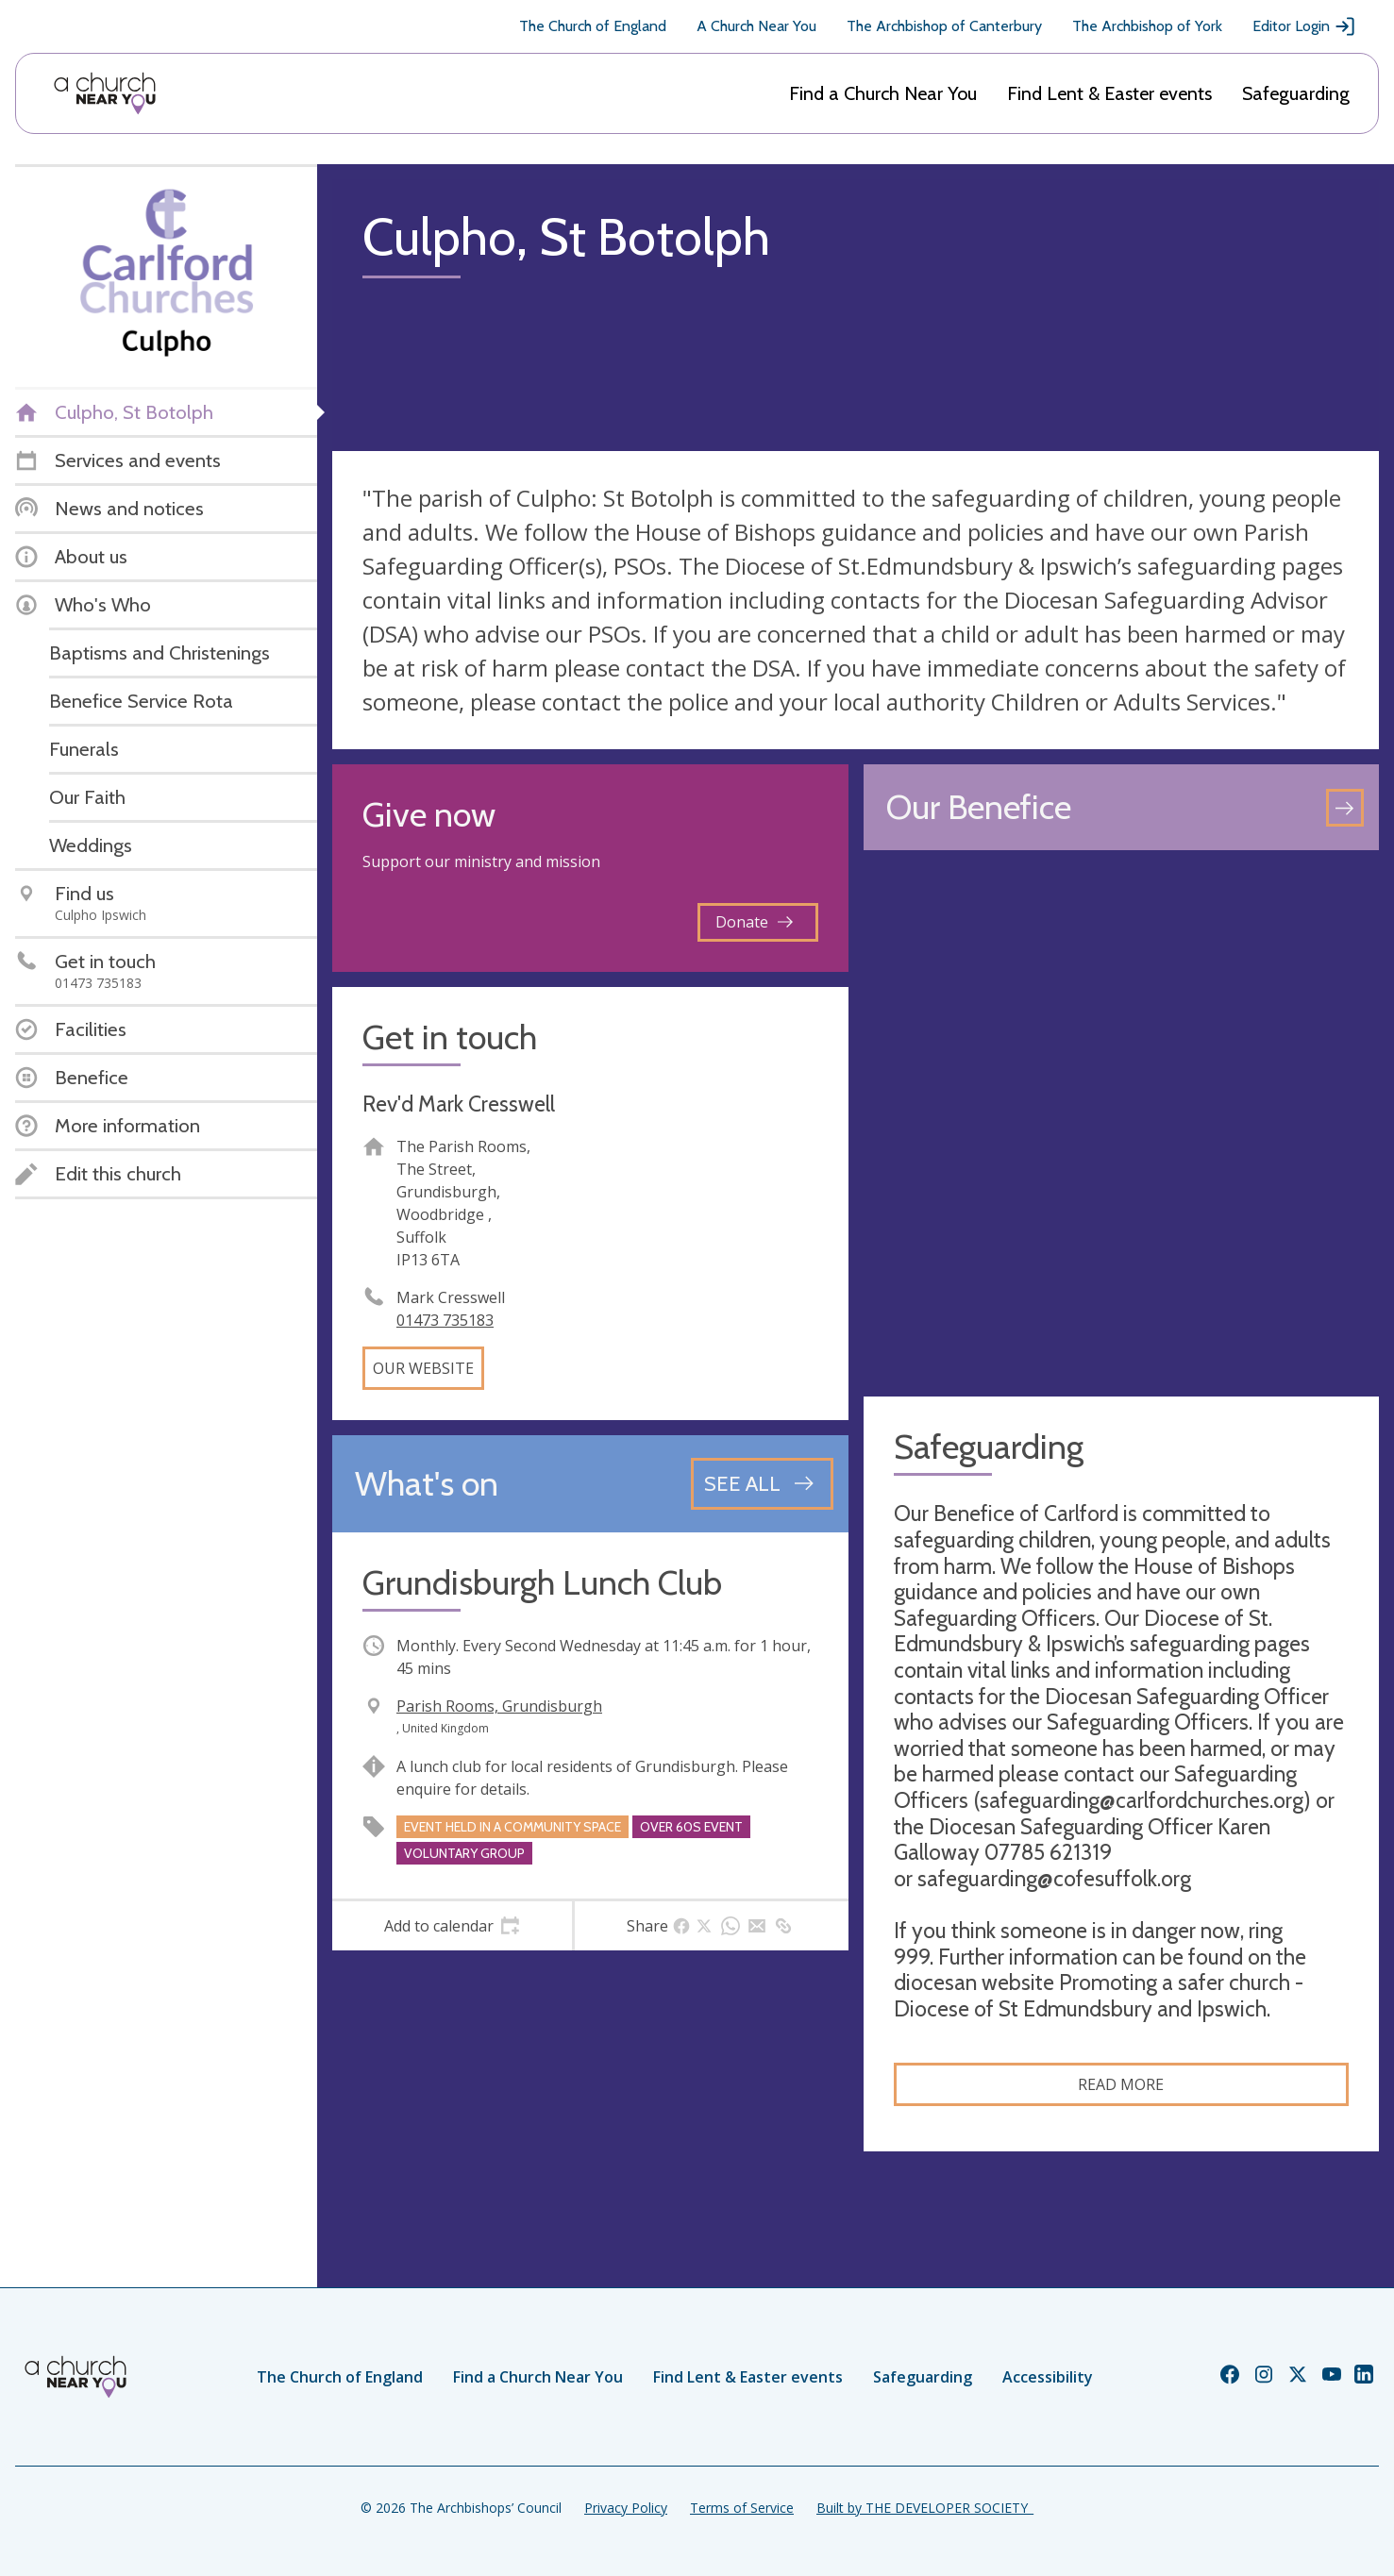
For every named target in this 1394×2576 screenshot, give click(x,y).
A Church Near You (756, 26)
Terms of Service (742, 2508)
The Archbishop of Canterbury (944, 26)
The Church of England (592, 26)
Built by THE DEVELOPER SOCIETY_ (924, 2508)
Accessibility (1047, 2377)
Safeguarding (1296, 93)
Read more (1121, 2084)
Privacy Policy (625, 2508)
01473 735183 (445, 1320)
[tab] (452, 1925)
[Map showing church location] (1122, 1123)
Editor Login (1304, 26)
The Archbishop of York (1147, 26)
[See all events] (762, 1483)
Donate (754, 922)
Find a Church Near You (883, 93)
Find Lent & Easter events (1109, 93)
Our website (423, 1368)
